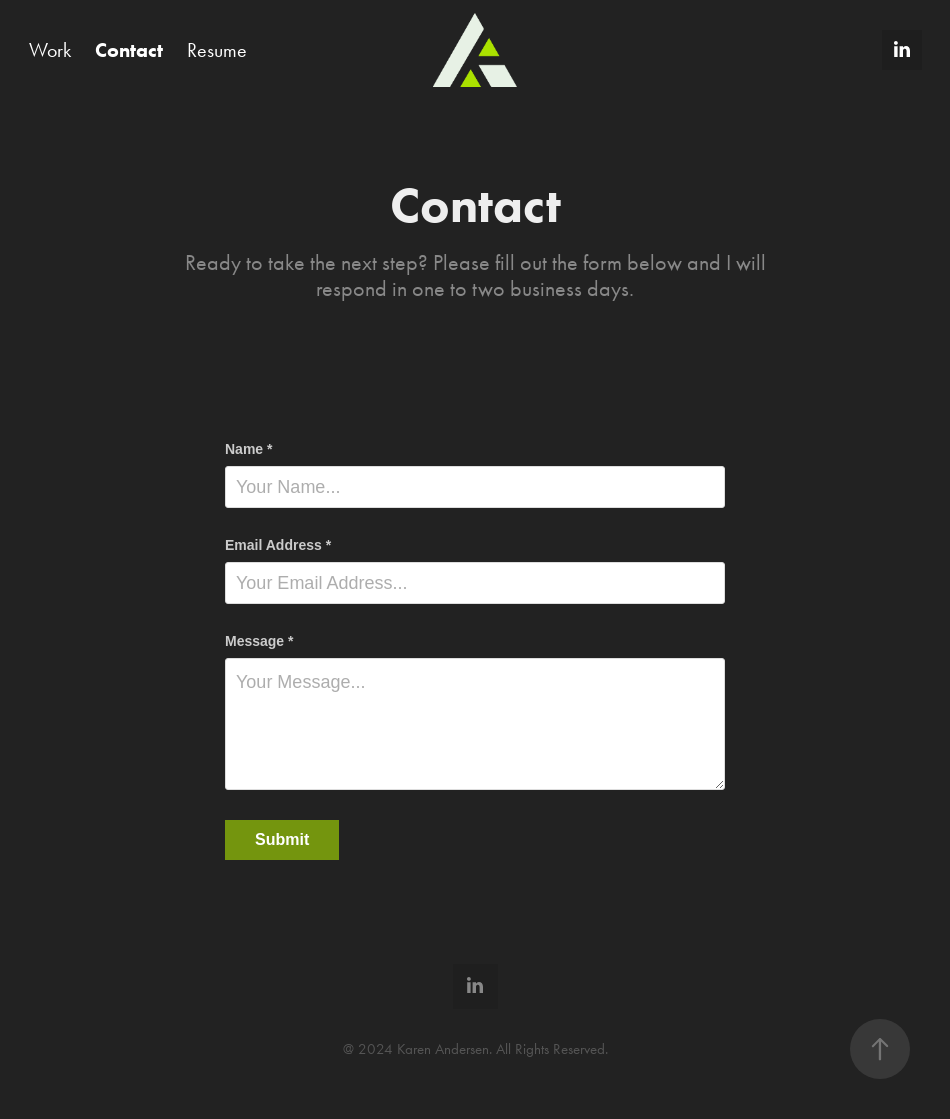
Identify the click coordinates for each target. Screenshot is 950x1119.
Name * (248, 449)
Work (50, 50)
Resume (217, 50)
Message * (259, 641)
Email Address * (278, 545)
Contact (129, 50)
